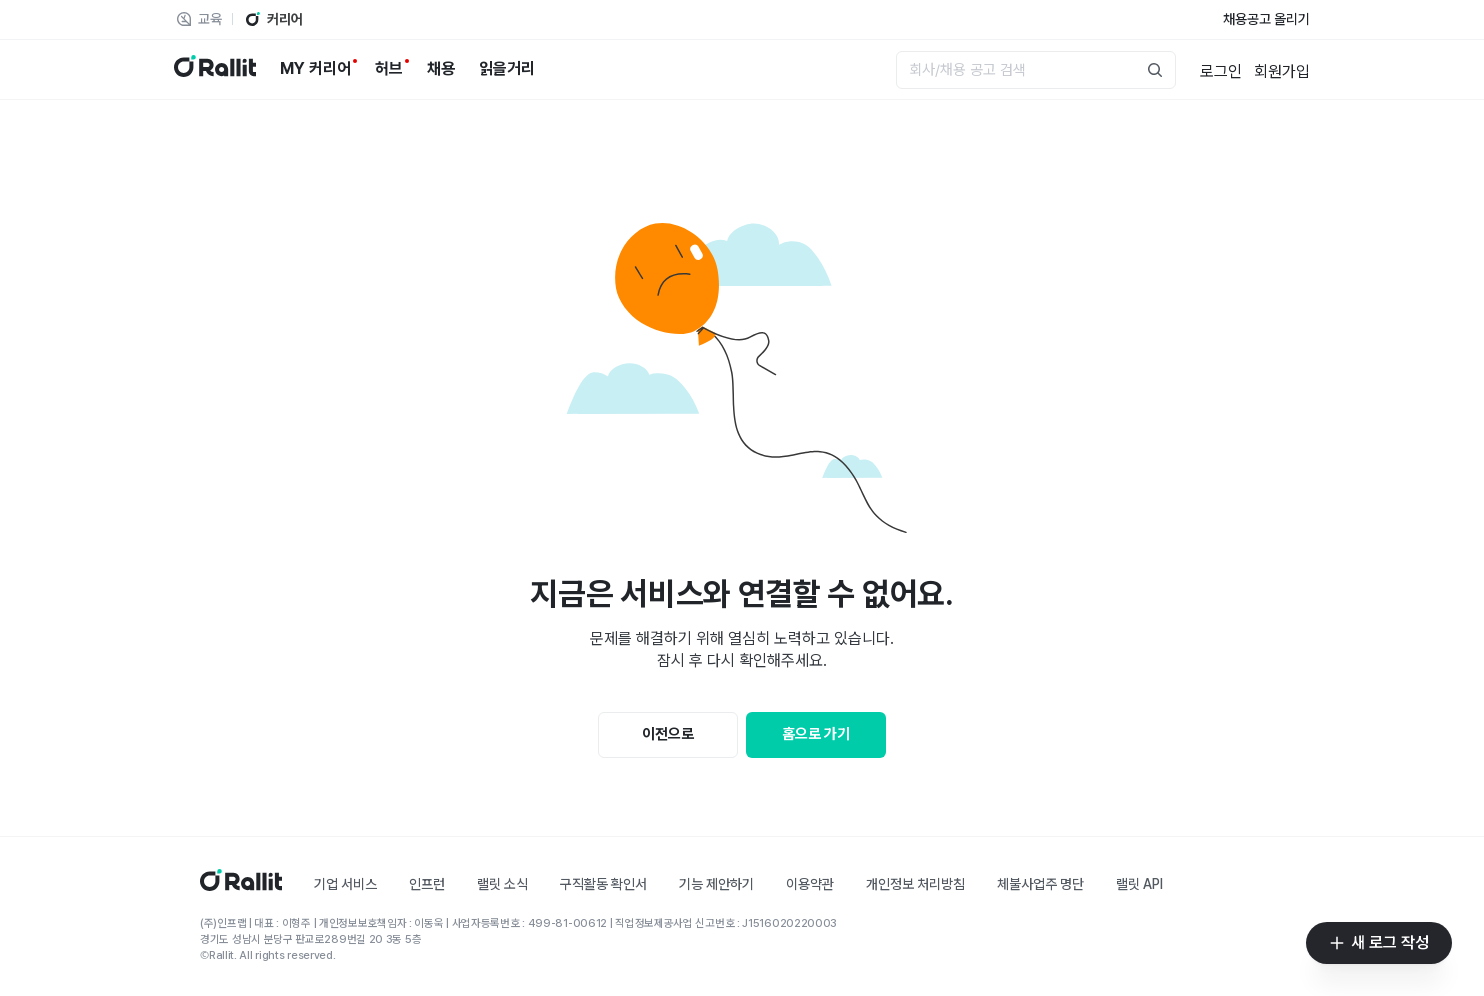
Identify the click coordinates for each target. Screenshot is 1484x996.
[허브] (389, 69)
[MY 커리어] (315, 69)
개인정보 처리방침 (915, 884)
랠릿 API (1139, 884)
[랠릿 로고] (215, 69)
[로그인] (1221, 70)
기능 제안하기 (716, 884)
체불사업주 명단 (1040, 884)
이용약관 (810, 884)
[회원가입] (1282, 70)
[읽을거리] (507, 69)
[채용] (441, 69)
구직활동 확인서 (603, 884)
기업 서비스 (345, 884)
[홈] (241, 885)
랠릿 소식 (502, 884)
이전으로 (668, 734)
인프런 (427, 884)
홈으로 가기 (816, 734)
